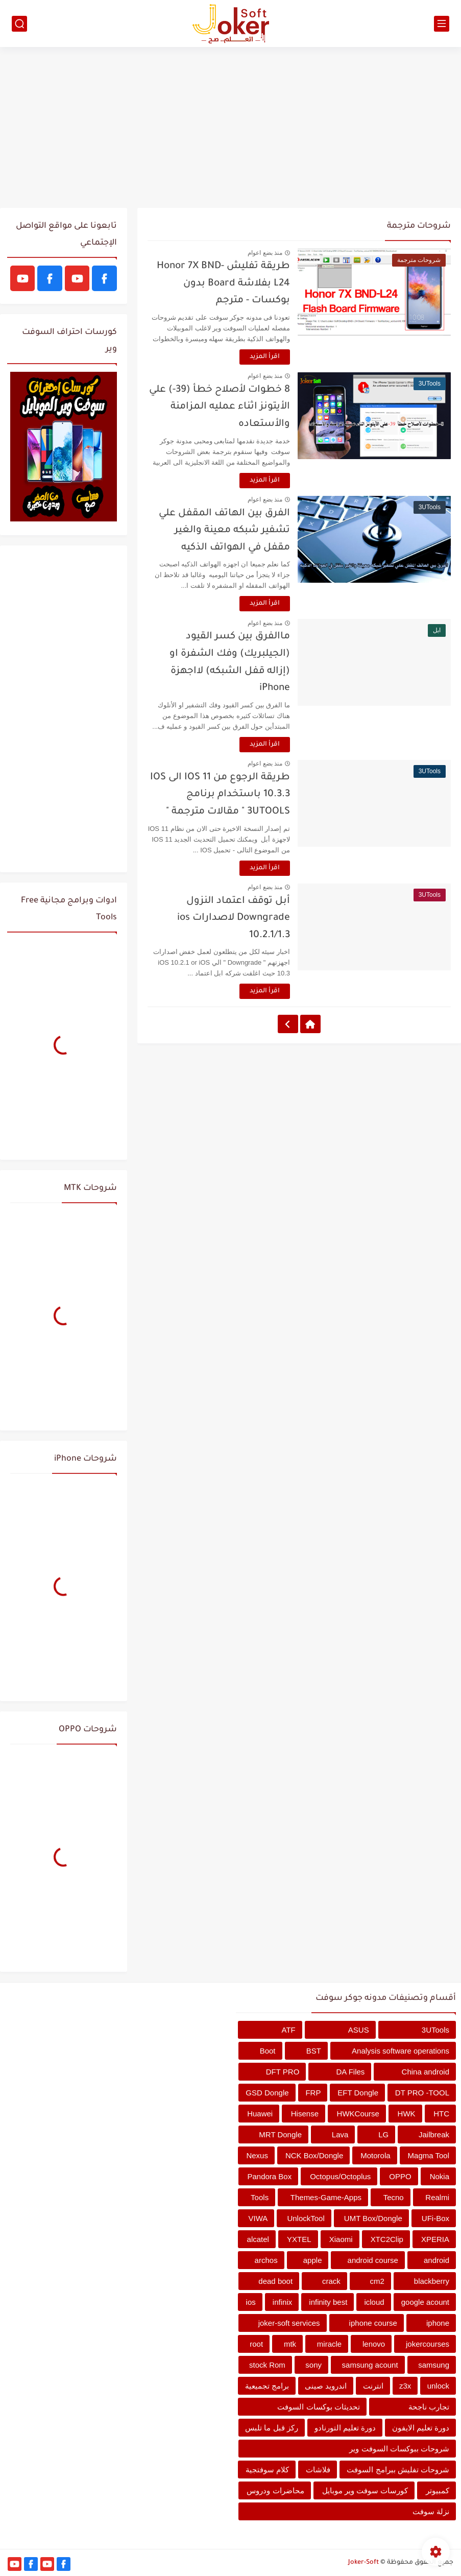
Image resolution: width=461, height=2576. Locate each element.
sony (313, 2364)
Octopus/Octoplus (340, 2176)
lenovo (373, 2344)
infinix (282, 2302)
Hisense (305, 2113)
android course (373, 2260)
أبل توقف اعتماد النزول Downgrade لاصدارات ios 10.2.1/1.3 (233, 918)
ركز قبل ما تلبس (271, 2427)
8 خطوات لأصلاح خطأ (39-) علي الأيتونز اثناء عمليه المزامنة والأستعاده (219, 407)
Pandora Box (269, 2176)
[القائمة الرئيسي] (441, 24)
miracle (329, 2344)
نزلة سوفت (431, 2511)
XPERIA (435, 2239)
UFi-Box (435, 2218)
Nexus (257, 2155)
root (256, 2344)
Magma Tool (428, 2155)
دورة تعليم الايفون (420, 2427)
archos (266, 2260)
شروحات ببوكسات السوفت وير (399, 2448)
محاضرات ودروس (275, 2490)
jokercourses (427, 2344)
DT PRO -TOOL (422, 2092)
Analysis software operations (400, 2050)
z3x (405, 2385)
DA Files (350, 2071)
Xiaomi (341, 2239)
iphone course (373, 2323)
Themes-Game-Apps (325, 2197)
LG (383, 2134)
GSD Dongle (267, 2092)
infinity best (328, 2302)
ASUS (358, 2029)
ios (251, 2302)
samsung (433, 2364)
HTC (441, 2113)
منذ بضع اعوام (265, 252)
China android (425, 2071)
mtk (290, 2344)
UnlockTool (305, 2218)
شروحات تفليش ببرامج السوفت (398, 2469)
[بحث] (19, 24)
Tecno (393, 2197)
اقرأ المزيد (265, 357)
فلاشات (318, 2469)
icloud (374, 2302)
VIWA (258, 2218)
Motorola (375, 2155)
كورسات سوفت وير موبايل (365, 2490)
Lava (340, 2134)
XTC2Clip (387, 2239)
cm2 (377, 2281)
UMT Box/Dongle (373, 2218)
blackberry (431, 2281)
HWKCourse (358, 2113)
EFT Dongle (357, 2092)
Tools (260, 2197)
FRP (313, 2092)
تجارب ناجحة (428, 2406)
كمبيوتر (437, 2490)
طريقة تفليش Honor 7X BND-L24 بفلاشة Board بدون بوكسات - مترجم (223, 283)
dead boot (275, 2281)
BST (313, 2050)
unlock (438, 2385)
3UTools (435, 2029)
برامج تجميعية (267, 2385)
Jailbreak (434, 2134)
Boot (268, 2050)
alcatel (258, 2239)
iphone (437, 2323)
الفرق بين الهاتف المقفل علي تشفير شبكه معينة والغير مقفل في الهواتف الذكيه (224, 530)
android (436, 2260)
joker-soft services (289, 2323)
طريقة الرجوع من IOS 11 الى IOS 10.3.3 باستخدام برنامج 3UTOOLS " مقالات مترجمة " (220, 794)
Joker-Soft (363, 2562)
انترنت (373, 2385)
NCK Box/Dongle (314, 2155)
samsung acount (370, 2364)
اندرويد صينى (326, 2385)
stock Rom (267, 2364)
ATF (289, 2029)
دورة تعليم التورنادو (345, 2427)
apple (312, 2260)
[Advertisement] (230, 128)
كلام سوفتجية (267, 2469)
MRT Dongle (280, 2134)
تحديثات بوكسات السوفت (318, 2406)
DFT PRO (283, 2071)
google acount (425, 2302)
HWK (407, 2113)
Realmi (437, 2197)
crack (331, 2281)
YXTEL (299, 2239)
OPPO (400, 2176)
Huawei (260, 2113)
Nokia (439, 2176)
